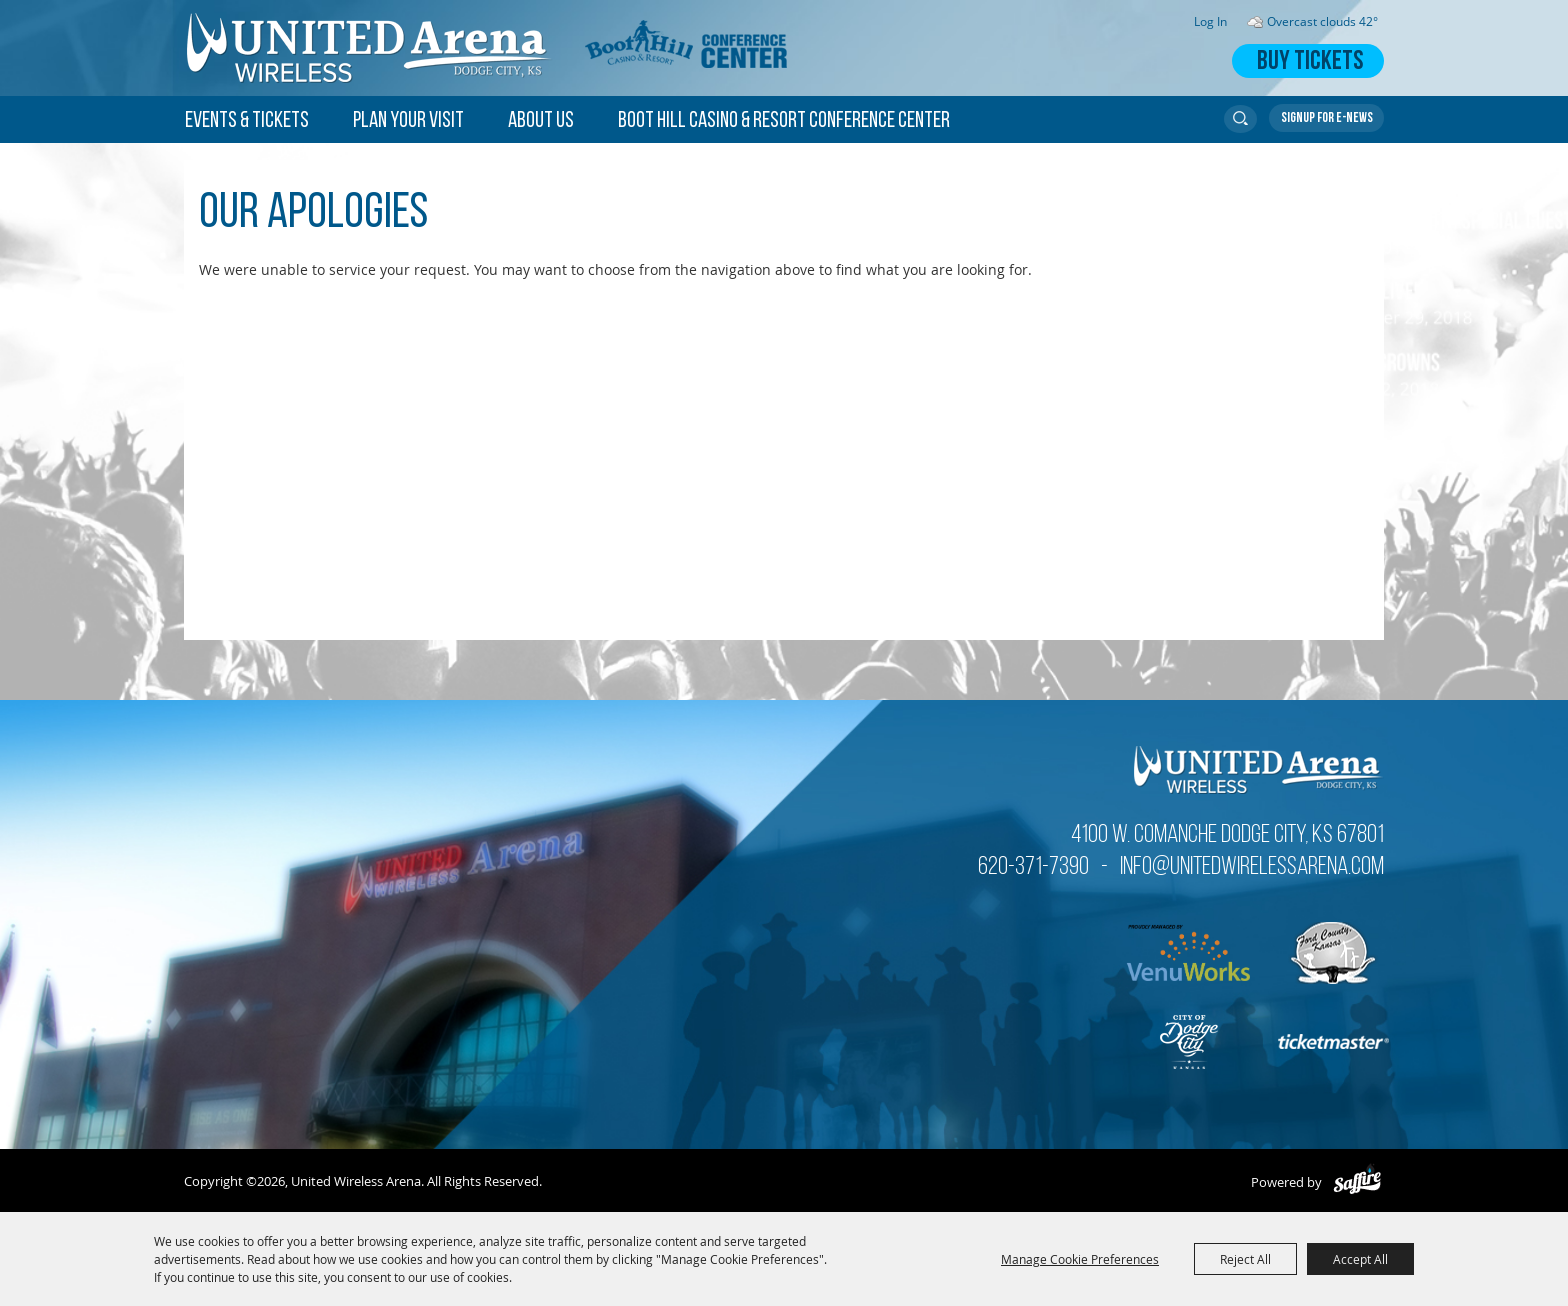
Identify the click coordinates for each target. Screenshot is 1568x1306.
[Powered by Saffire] (1357, 1182)
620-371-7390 (1033, 867)
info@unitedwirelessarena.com (1252, 867)
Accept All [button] (1360, 1259)
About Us (541, 121)
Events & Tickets (247, 121)
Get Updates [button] (1326, 118)
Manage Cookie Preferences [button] (1080, 1259)
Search (1240, 119)
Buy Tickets (1310, 62)
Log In (1210, 21)
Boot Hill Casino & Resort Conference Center (784, 121)
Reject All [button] (1245, 1259)
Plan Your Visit (408, 121)
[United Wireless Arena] (370, 48)
